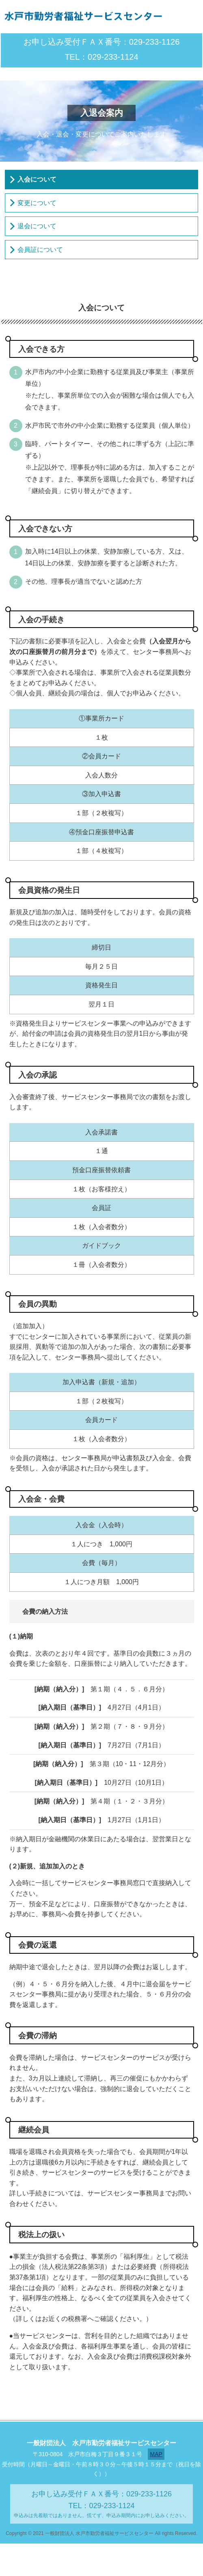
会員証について (40, 249)
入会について (36, 179)
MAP (156, 2454)
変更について (36, 202)
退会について (36, 226)
